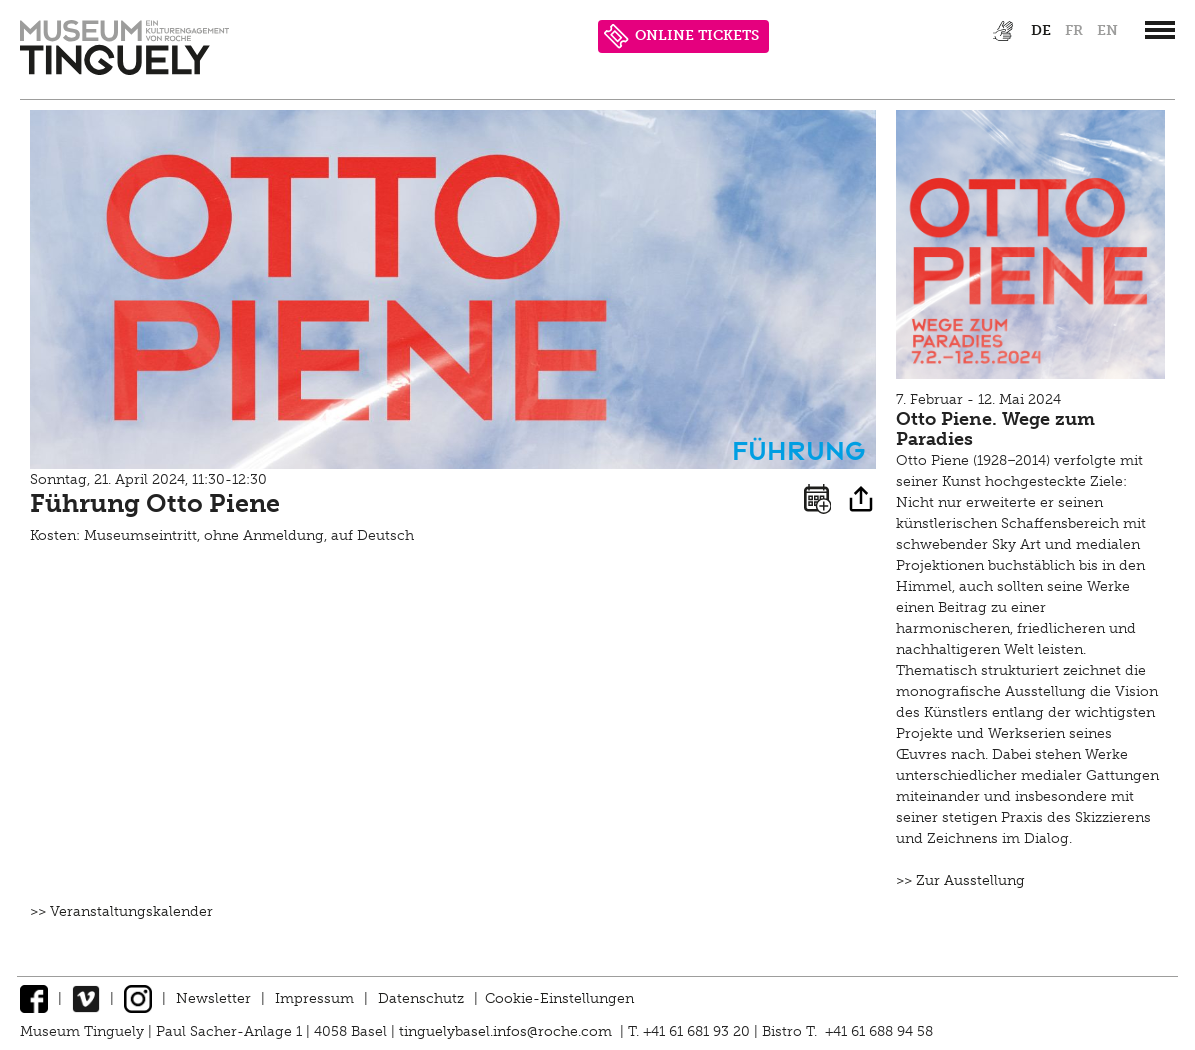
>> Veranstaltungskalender (121, 911)
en (1107, 30)
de (1041, 30)
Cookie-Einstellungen (559, 998)
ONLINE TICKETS (681, 36)
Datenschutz (421, 998)
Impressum (314, 998)
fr (1074, 30)
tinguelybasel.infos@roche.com (507, 1031)
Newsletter (213, 998)
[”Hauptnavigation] (1160, 30)
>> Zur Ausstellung (960, 880)
